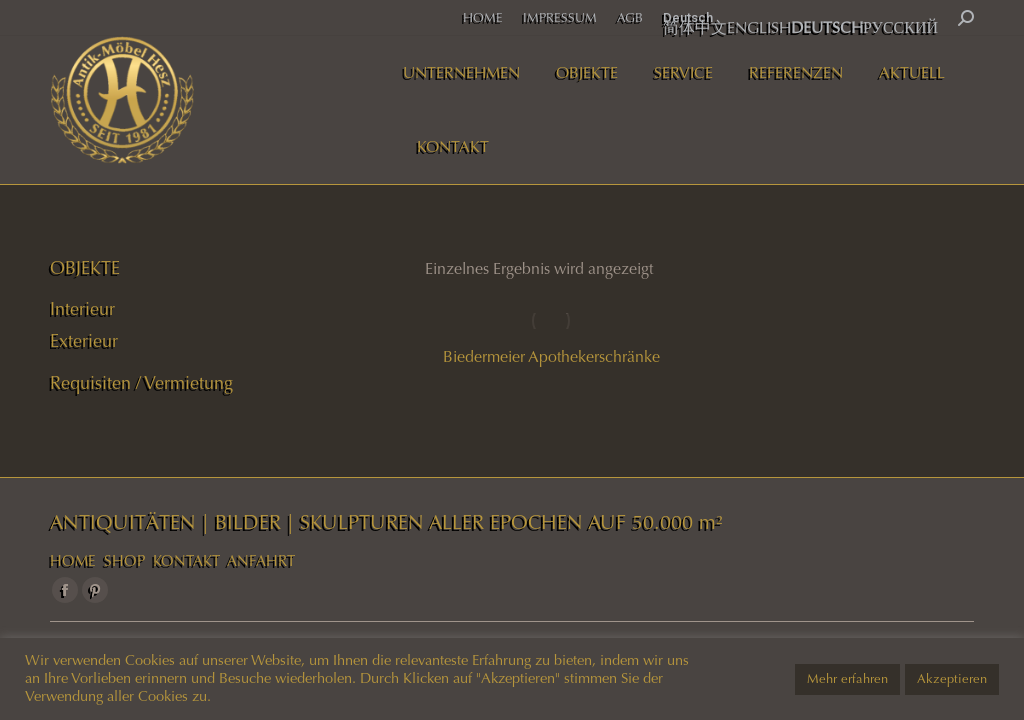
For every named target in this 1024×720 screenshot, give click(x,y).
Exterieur (84, 341)
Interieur (82, 309)
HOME (73, 561)
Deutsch (688, 17)
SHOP (124, 561)
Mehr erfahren (847, 679)
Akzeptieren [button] (952, 679)
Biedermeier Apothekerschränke (551, 356)
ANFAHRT (261, 561)
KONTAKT (186, 561)
